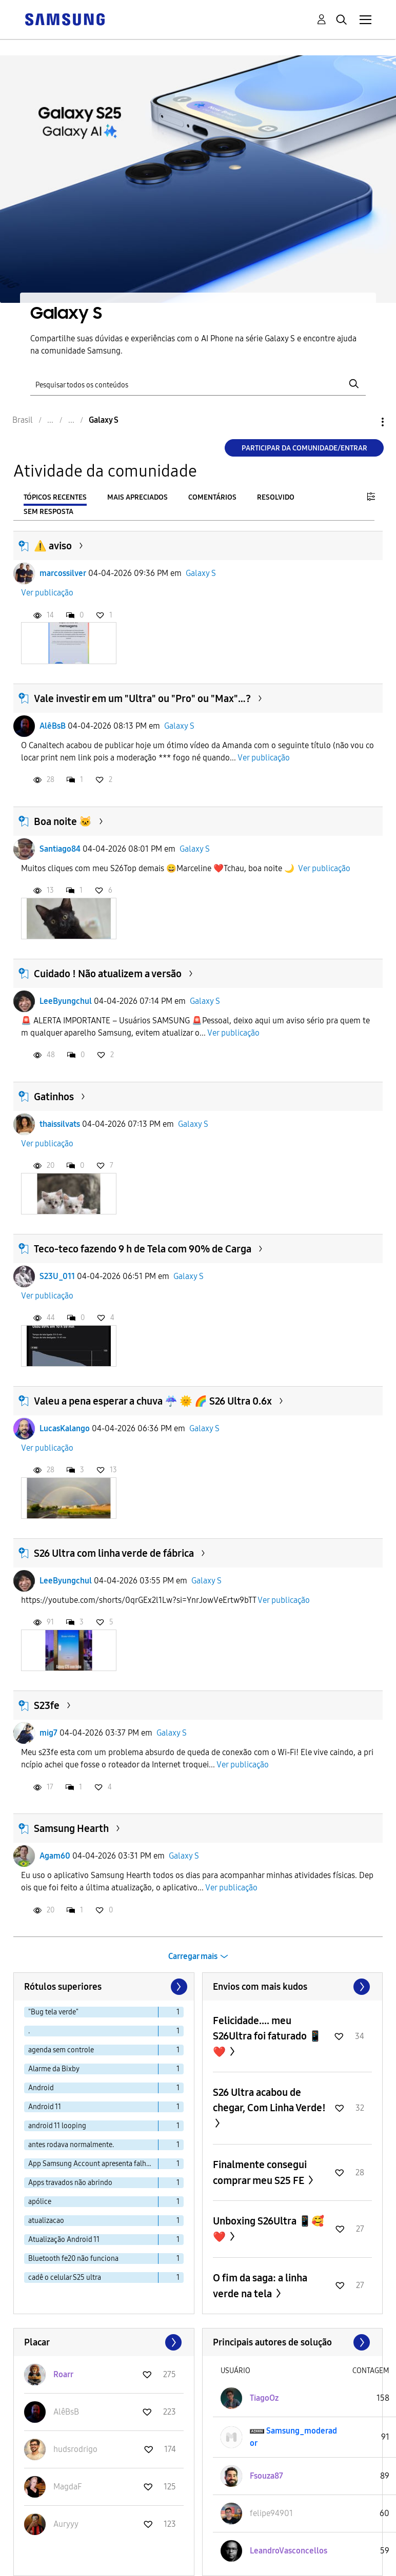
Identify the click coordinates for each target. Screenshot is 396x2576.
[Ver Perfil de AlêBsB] (66, 2412)
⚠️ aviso (53, 546)
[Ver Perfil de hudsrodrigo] (75, 2449)
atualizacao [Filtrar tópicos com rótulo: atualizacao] (46, 2220)
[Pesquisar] (198, 384)
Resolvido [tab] (275, 497)
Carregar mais (192, 1956)
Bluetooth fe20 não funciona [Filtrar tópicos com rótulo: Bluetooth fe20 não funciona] (73, 2258)
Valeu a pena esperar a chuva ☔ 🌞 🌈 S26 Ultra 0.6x (153, 1401)
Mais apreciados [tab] (137, 497)
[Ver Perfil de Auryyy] (65, 2524)
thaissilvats (59, 1124)
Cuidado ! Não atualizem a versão (108, 973)
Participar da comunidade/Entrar (304, 448)
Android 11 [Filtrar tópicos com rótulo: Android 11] (44, 2107)
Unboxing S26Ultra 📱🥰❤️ (268, 2229)
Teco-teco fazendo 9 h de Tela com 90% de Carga (142, 1249)
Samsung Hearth (71, 1828)
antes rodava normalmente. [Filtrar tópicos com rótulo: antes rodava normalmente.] (71, 2144)
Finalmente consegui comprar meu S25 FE (260, 2172)
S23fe (47, 1705)
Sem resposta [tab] (48, 511)
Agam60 (54, 1856)
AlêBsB (52, 726)
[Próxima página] (178, 1987)
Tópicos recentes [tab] (55, 497)
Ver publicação (47, 592)
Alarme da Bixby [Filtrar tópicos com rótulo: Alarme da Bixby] (54, 2069)
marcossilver (62, 573)
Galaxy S (201, 573)
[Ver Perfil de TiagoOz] (264, 2398)
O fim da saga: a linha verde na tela (260, 2286)
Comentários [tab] (212, 497)
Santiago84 (60, 849)
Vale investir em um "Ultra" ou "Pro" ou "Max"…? (142, 698)
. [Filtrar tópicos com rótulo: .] (29, 2031)
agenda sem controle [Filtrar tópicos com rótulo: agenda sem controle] (61, 2050)
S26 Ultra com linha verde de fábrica (114, 1553)
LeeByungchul (65, 1001)
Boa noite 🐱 (63, 821)
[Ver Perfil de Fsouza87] (266, 2476)
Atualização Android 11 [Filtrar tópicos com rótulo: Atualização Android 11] (64, 2239)
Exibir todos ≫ (293, 1987)
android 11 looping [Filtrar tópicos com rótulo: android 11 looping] (57, 2125)
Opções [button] (365, 422)
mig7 (48, 1733)
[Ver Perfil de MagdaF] (67, 2486)
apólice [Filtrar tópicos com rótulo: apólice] (39, 2201)
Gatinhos (54, 1096)
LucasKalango (64, 1428)
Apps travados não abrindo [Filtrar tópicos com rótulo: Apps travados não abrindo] (70, 2182)
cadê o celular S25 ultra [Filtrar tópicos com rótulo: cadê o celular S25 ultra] (64, 2277)
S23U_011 (57, 1276)
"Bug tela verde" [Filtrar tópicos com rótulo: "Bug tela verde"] (53, 2012)
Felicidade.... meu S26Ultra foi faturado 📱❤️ (267, 2036)
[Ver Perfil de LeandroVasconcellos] (288, 2551)
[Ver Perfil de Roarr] (63, 2374)
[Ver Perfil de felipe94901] (271, 2513)
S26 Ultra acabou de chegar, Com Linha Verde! (269, 2100)
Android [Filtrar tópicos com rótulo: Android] (41, 2088)
